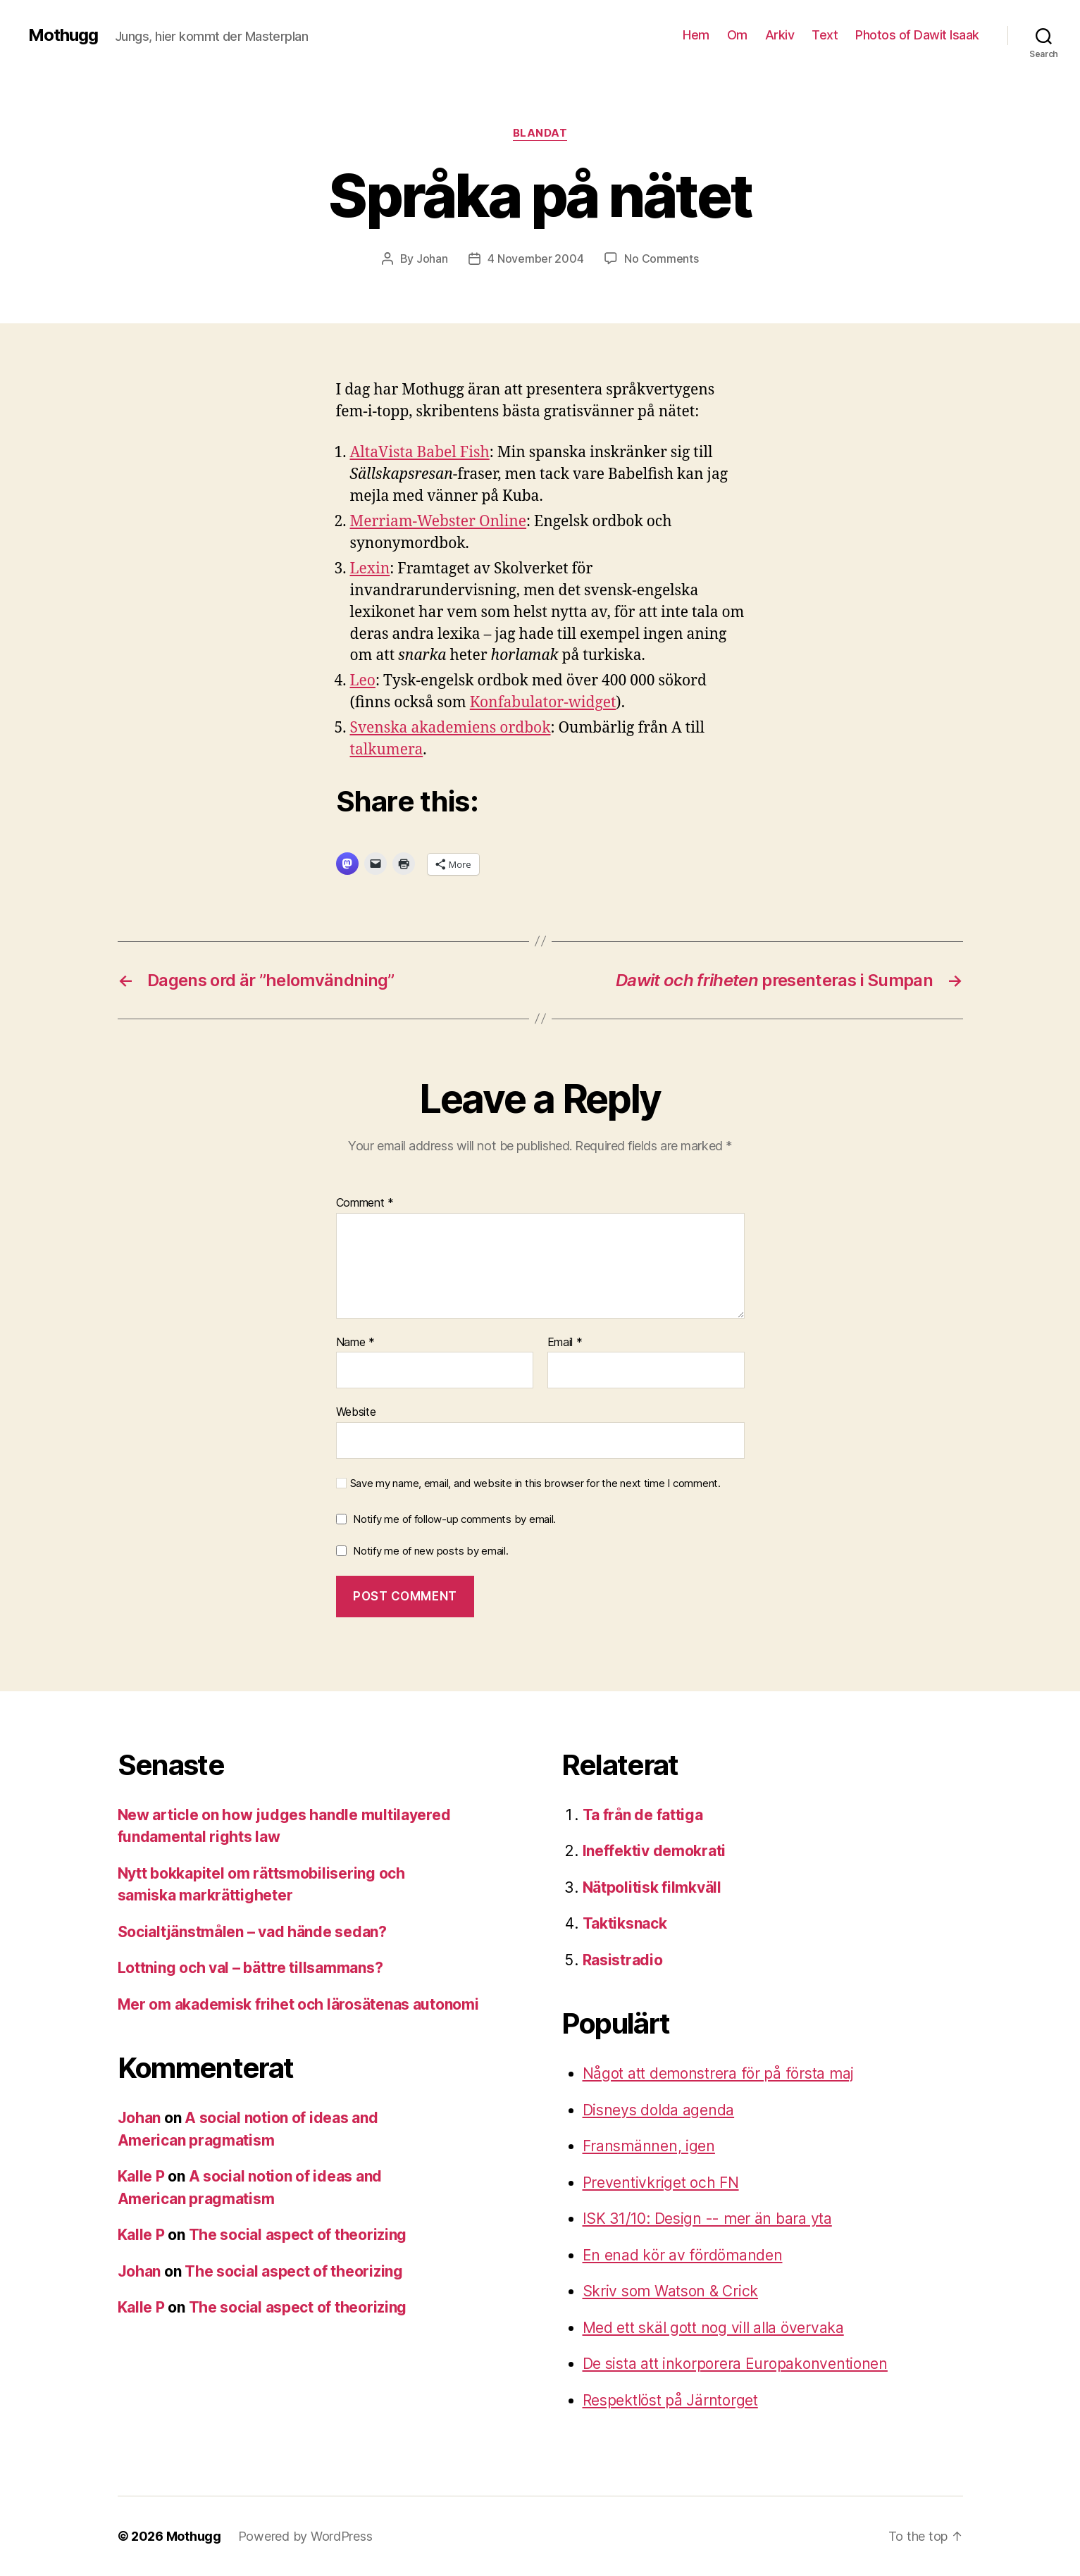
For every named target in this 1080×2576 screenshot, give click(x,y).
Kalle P (141, 2176)
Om (737, 34)
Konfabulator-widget (543, 702)
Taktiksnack (625, 1923)
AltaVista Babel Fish (420, 452)
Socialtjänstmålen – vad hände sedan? (252, 1932)
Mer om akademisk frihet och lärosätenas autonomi (298, 2004)
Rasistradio (623, 1960)
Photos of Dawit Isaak (917, 34)
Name (355, 1342)
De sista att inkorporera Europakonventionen (735, 2363)
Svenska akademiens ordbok (450, 728)
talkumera (386, 749)
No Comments (661, 258)
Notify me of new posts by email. (430, 1550)
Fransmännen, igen (649, 2146)
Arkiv (780, 34)
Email (565, 1342)
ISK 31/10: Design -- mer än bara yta (707, 2218)
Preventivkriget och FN (661, 2182)
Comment (365, 1203)
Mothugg (63, 35)
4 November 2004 (535, 258)
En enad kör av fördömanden (683, 2255)
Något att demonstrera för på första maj (718, 2073)
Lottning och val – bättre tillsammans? (250, 1968)
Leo (362, 680)
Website (356, 1412)
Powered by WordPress (305, 2536)
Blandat (540, 133)
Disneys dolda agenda (659, 2110)
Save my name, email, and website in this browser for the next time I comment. (535, 1483)
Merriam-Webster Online (438, 521)
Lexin (370, 568)
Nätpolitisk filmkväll (652, 1887)
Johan (432, 258)
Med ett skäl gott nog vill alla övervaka (713, 2328)
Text (825, 34)
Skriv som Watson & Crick (671, 2291)
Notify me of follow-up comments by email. (454, 1519)
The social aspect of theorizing (298, 2235)
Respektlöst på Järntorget (670, 2400)
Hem (696, 34)
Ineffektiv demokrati (654, 1851)
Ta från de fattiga (643, 1815)
